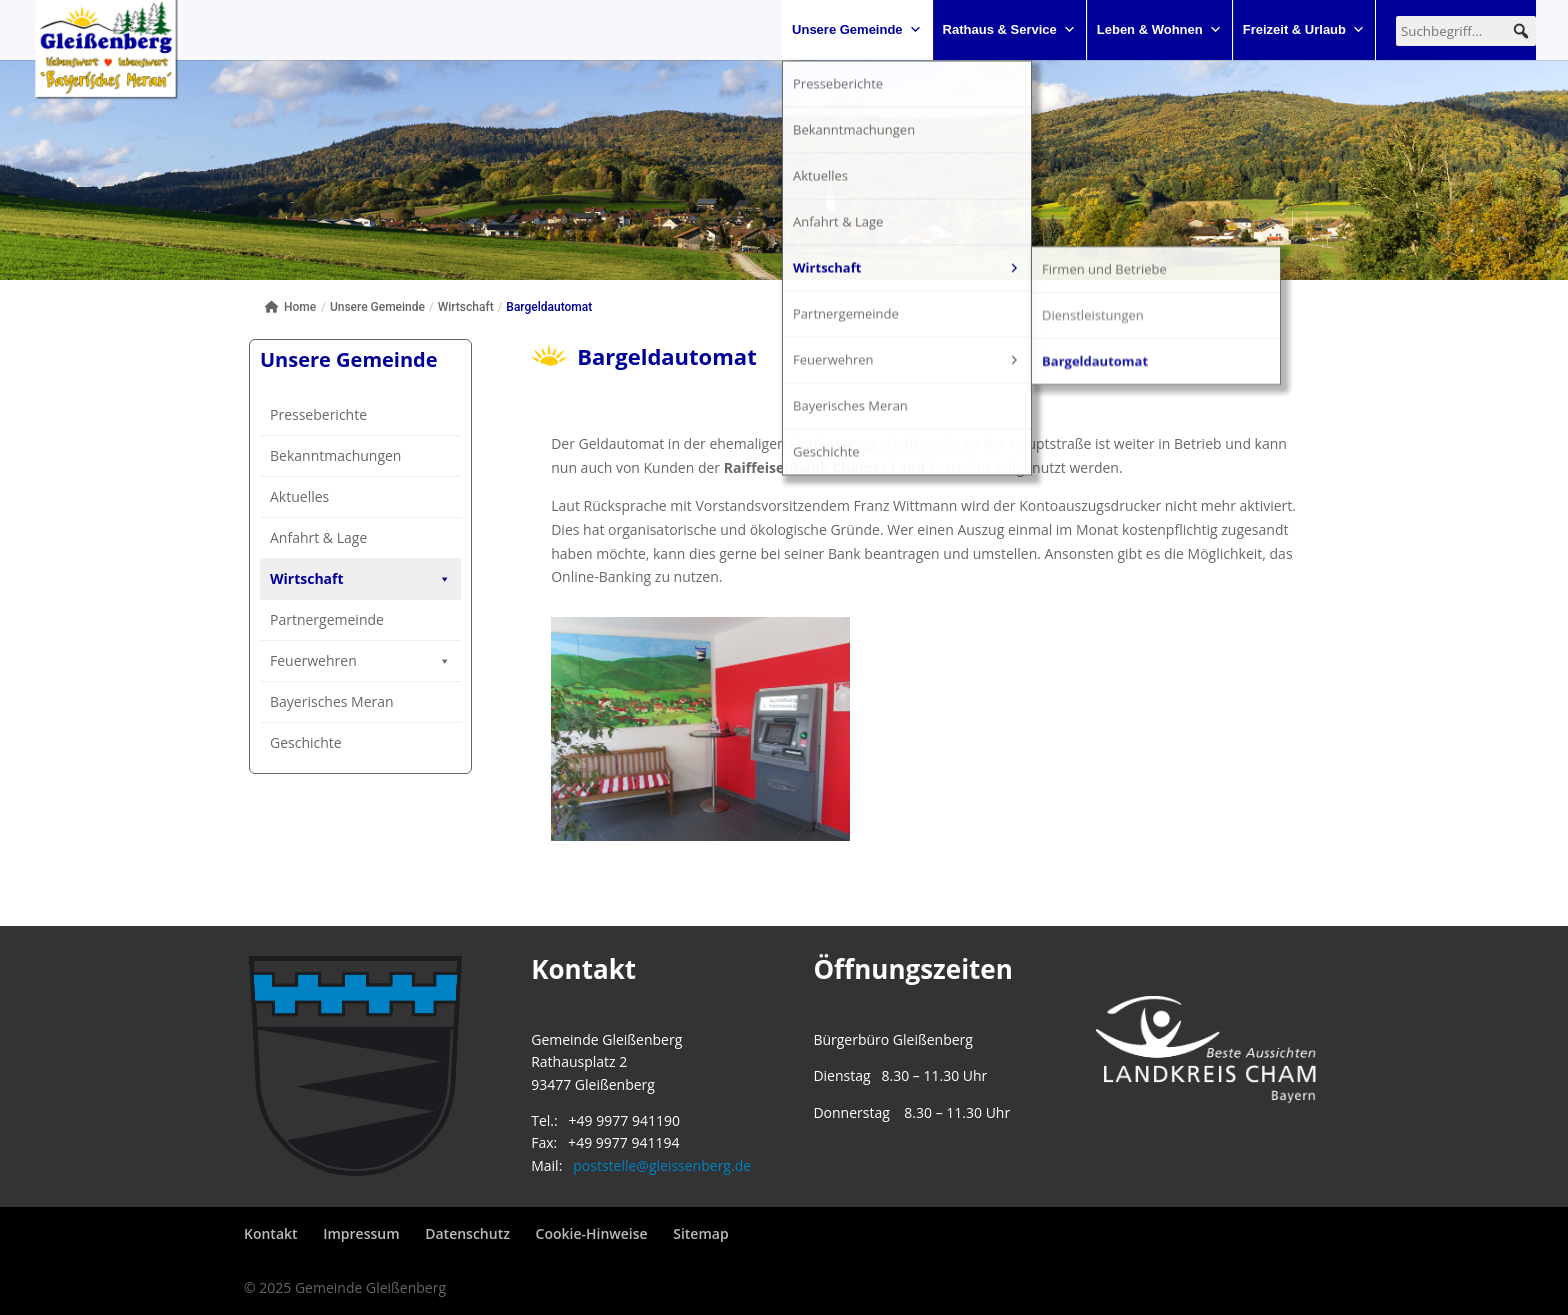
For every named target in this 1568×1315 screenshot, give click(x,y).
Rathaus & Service (1009, 29)
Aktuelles (299, 496)
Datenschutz (467, 1233)
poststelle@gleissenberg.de (662, 1165)
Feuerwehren (360, 766)
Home (290, 307)
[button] (1521, 31)
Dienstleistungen (325, 651)
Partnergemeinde (327, 724)
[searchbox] (1466, 31)
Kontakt (271, 1233)
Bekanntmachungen (335, 455)
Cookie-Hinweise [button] (592, 1233)
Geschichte (306, 847)
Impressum (361, 1233)
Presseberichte (318, 414)
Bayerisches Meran (332, 806)
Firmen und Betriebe (337, 616)
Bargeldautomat (323, 686)
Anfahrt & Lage (318, 537)
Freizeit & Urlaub (1304, 29)
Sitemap (700, 1233)
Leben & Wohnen (1159, 29)
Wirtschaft (360, 579)
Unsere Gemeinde (857, 29)
